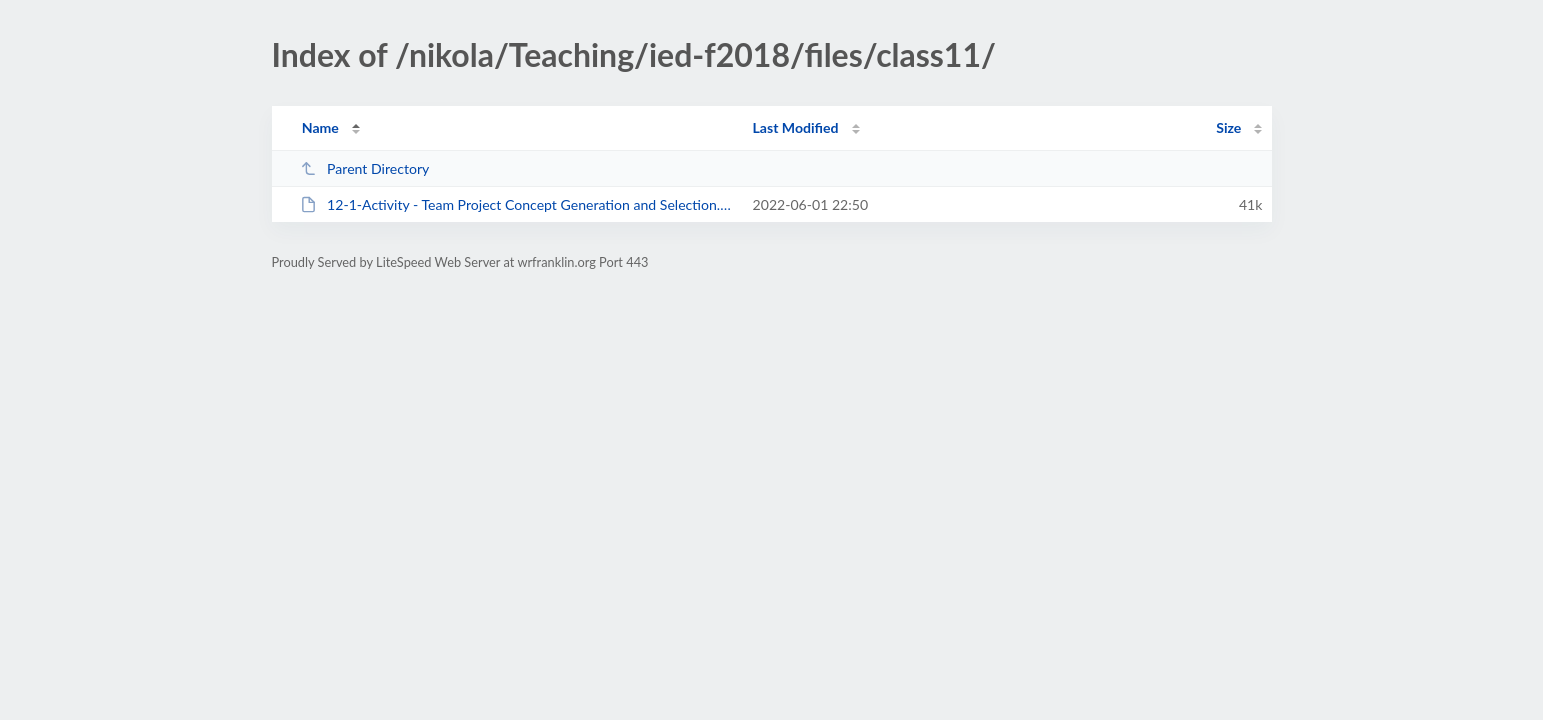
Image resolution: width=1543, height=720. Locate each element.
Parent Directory (365, 168)
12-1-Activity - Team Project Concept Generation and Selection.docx (517, 204)
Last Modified (796, 127)
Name (320, 127)
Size (1228, 127)
